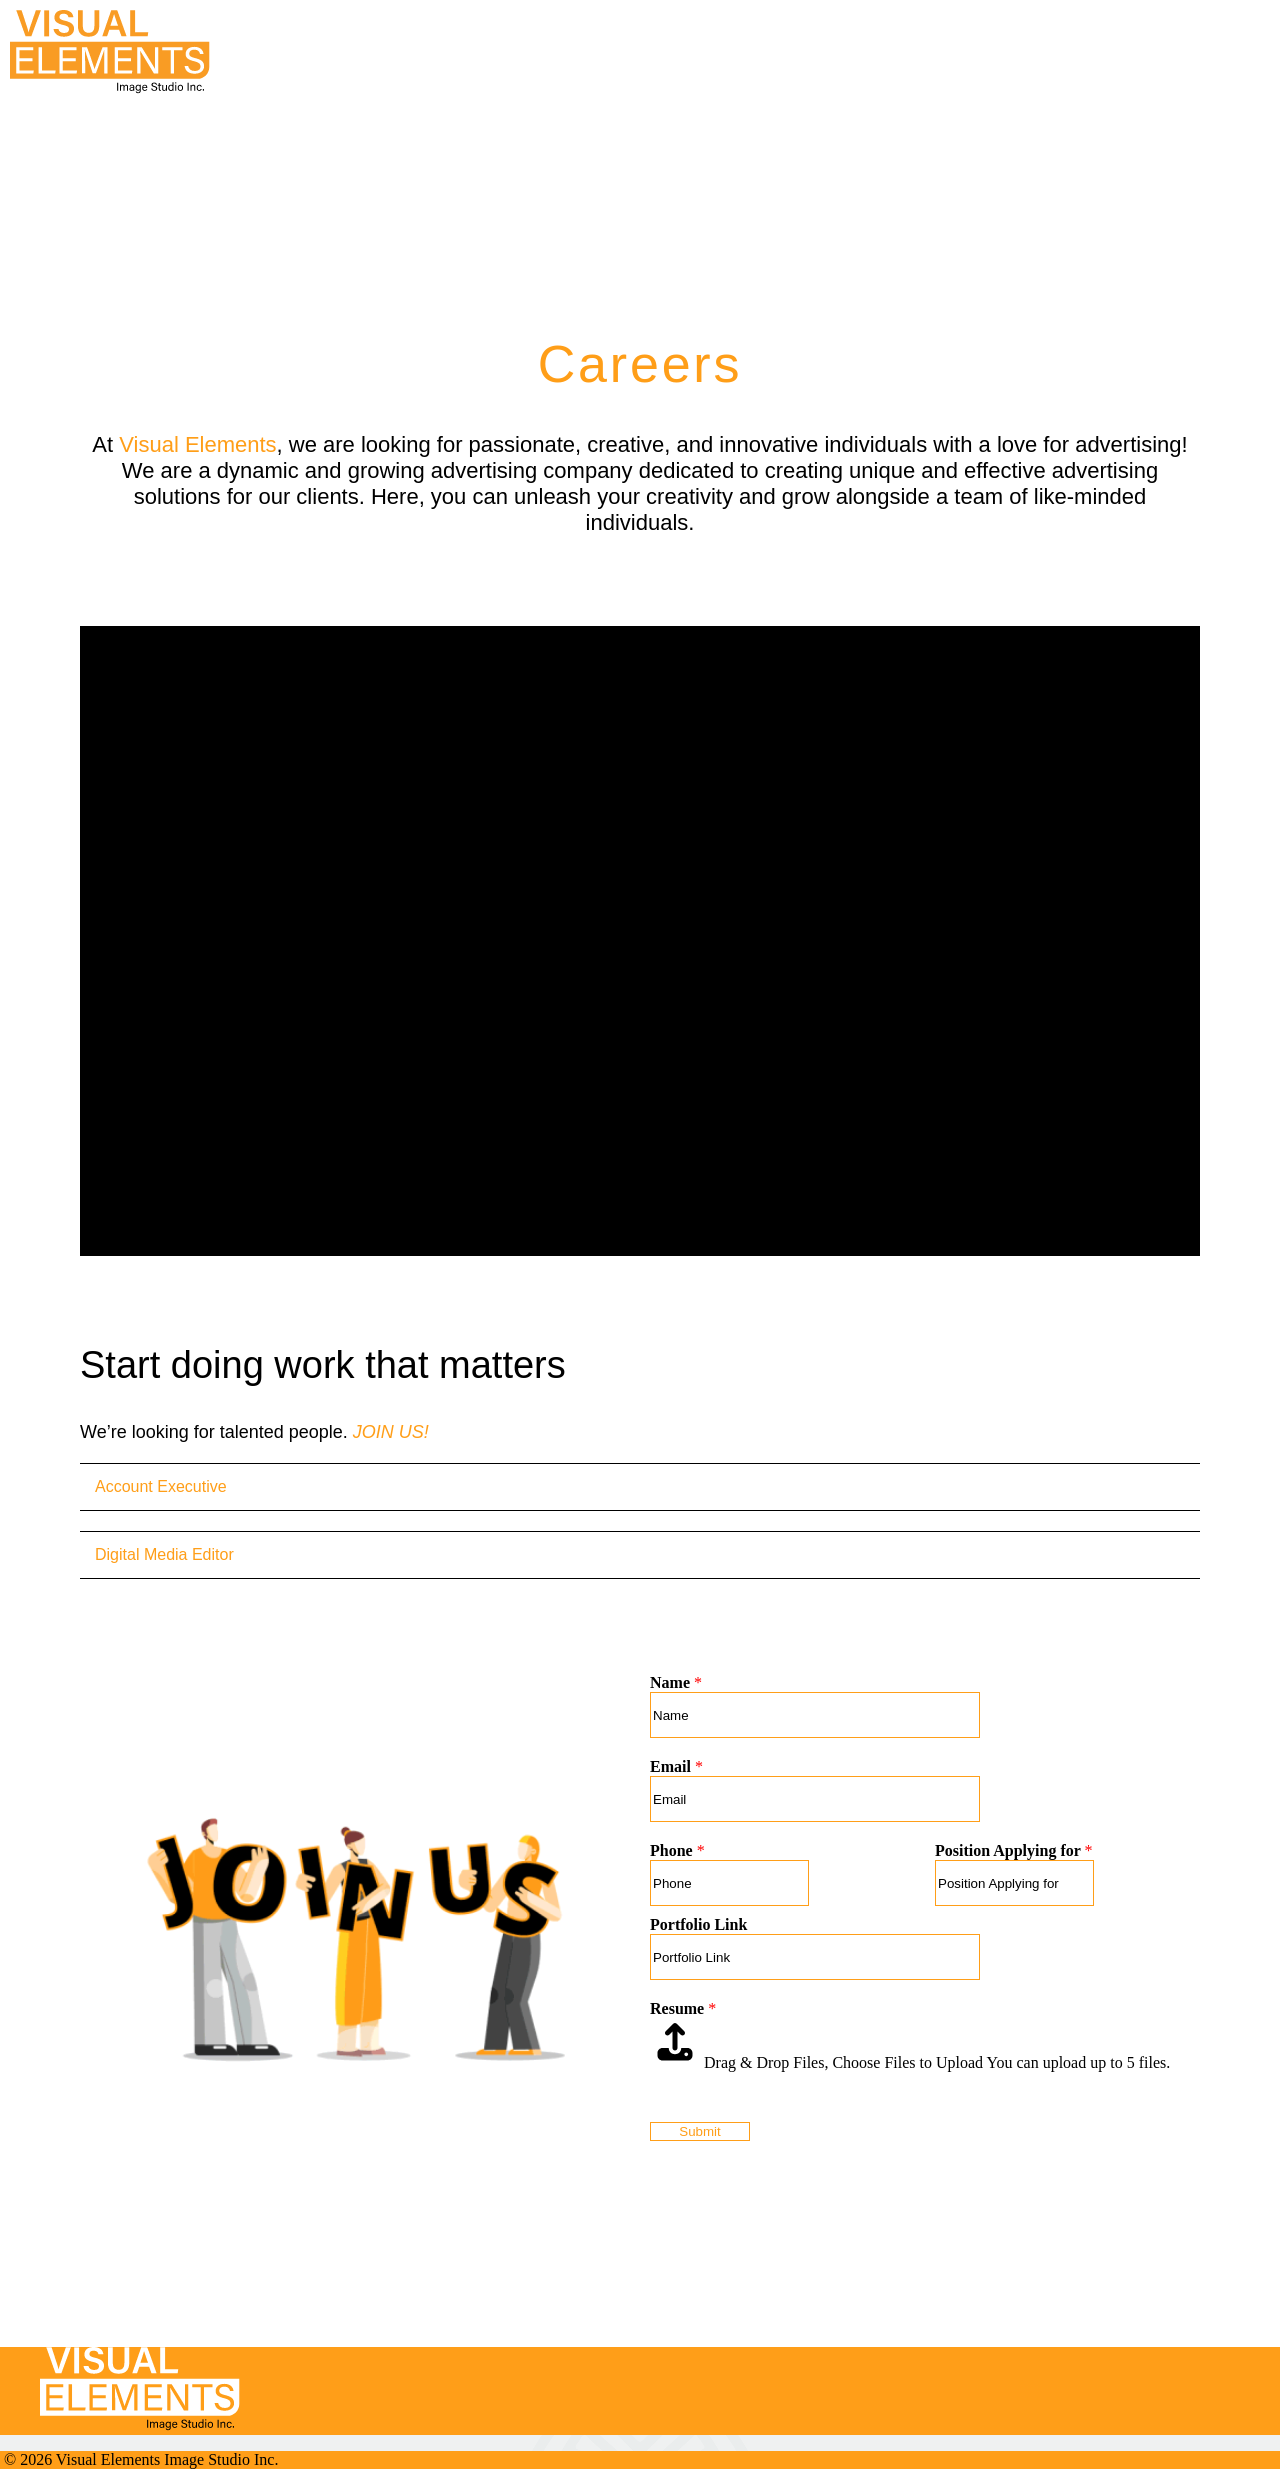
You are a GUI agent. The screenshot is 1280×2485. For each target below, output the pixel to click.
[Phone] (729, 1883)
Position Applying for (1014, 1850)
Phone (677, 1850)
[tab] (640, 1487)
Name (676, 1682)
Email (676, 1766)
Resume (683, 2008)
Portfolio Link (698, 1924)
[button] (1120, 17)
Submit (699, 2131)
